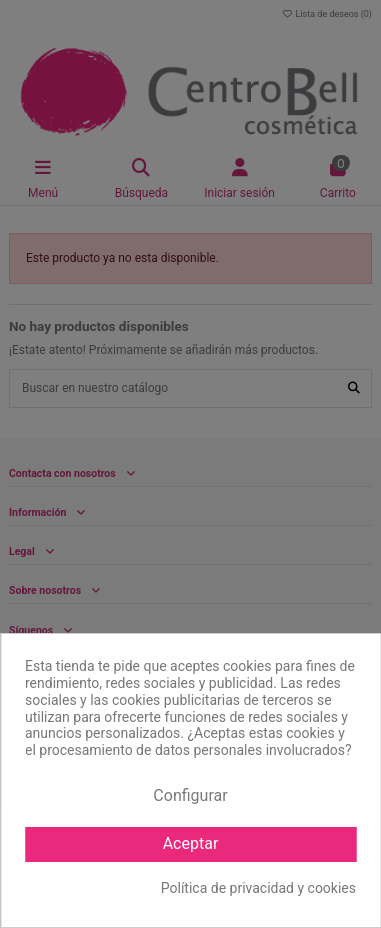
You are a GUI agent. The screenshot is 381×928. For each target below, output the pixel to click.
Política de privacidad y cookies (258, 888)
